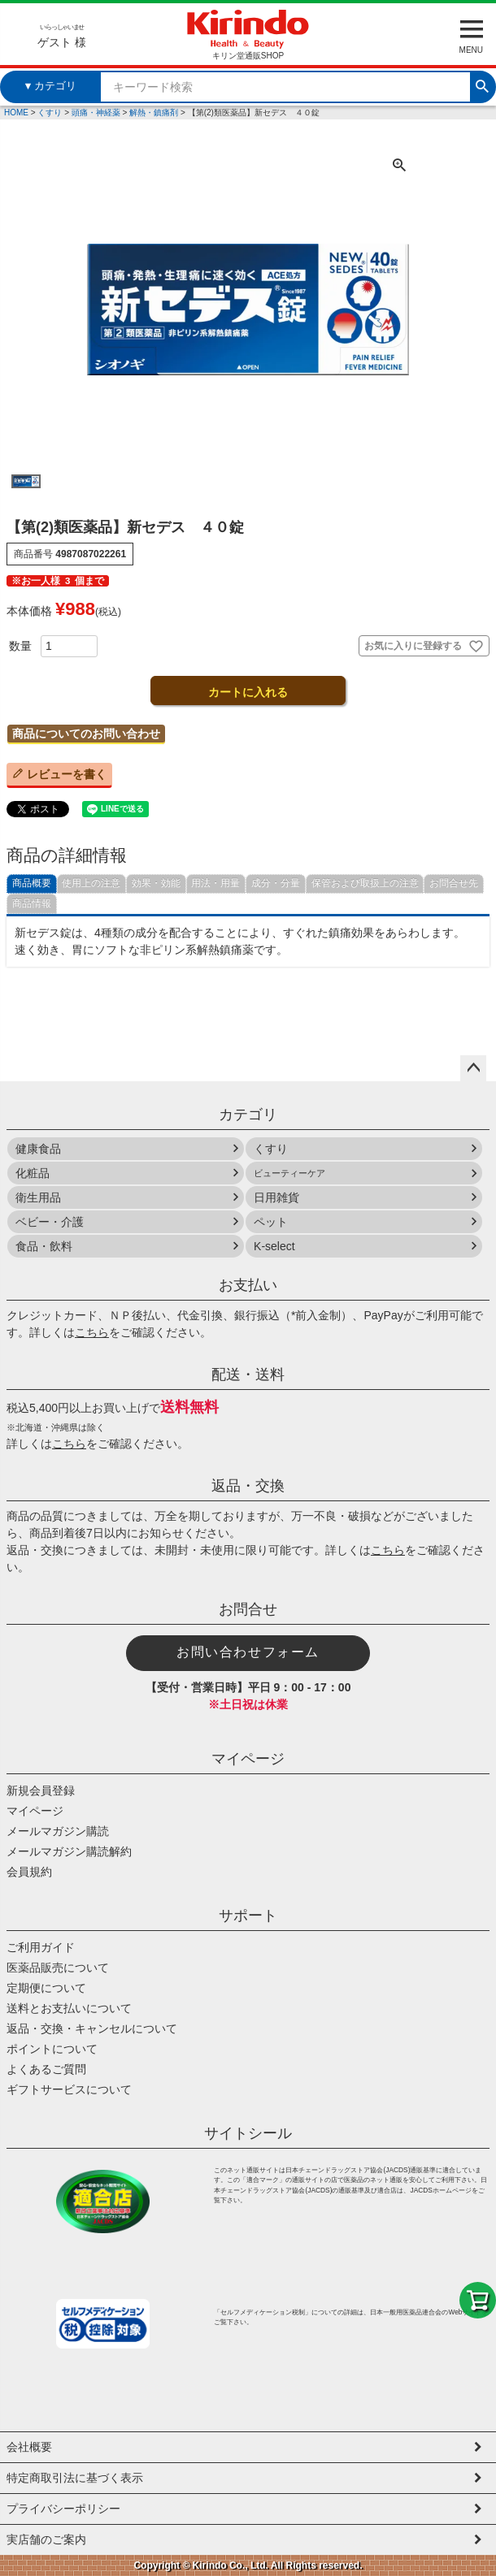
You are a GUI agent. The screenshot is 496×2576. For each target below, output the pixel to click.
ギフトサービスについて (69, 2089)
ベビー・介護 (49, 1221)
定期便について (46, 1987)
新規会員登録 (41, 1790)
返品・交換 (248, 1486)
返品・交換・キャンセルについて (92, 2028)
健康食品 (38, 1148)
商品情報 (31, 903)
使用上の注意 (91, 883)
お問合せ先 (453, 883)
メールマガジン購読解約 (69, 1851)
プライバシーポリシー (63, 2508)
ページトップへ (473, 1068)
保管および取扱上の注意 (365, 883)
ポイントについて (52, 2048)
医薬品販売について (58, 1967)
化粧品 (32, 1173)
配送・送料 (248, 1374)
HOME (16, 112)
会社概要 (29, 2446)
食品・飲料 (43, 1246)
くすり (49, 112)
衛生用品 (38, 1197)
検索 (482, 84)
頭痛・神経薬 (96, 112)
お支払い (248, 1285)
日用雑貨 (276, 1197)
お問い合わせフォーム (248, 1652)
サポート (248, 1915)
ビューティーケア (289, 1173)
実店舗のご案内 (46, 2539)
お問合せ (248, 1609)
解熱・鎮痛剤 (153, 112)
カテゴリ (248, 1114)
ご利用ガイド (41, 1947)
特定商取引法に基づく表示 (75, 2477)
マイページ (248, 1759)
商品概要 (31, 883)
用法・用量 (215, 883)
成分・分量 (275, 883)
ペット (271, 1221)
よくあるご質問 (46, 2069)
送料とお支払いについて (69, 2008)
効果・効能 (156, 883)
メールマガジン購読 (58, 1831)
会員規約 (29, 1871)
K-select (274, 1246)
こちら (92, 1332)
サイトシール (248, 2133)
